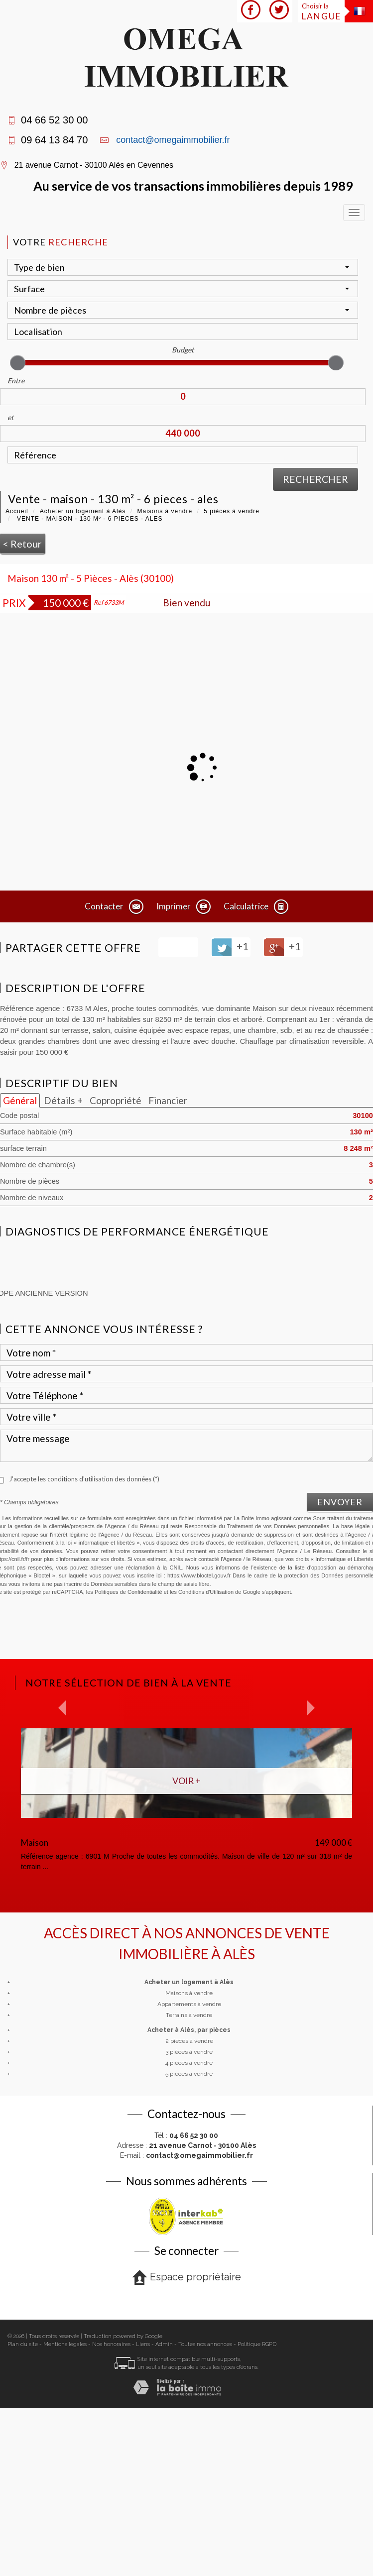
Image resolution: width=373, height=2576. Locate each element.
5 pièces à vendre (231, 511)
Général (20, 1100)
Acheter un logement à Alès (83, 511)
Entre (15, 380)
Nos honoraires (111, 2512)
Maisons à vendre (164, 511)
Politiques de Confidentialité (128, 1592)
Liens (143, 2512)
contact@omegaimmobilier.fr (173, 140)
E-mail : (186, 2323)
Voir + (186, 1780)
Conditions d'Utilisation (206, 1592)
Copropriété (115, 1100)
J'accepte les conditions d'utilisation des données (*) (84, 1479)
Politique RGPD (257, 2512)
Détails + (63, 1100)
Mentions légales (65, 2512)
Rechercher (315, 479)
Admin (164, 2512)
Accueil (16, 511)
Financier (167, 1100)
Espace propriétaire (186, 2445)
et (10, 417)
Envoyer (340, 1501)
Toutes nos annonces (205, 2512)
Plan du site (22, 2512)
